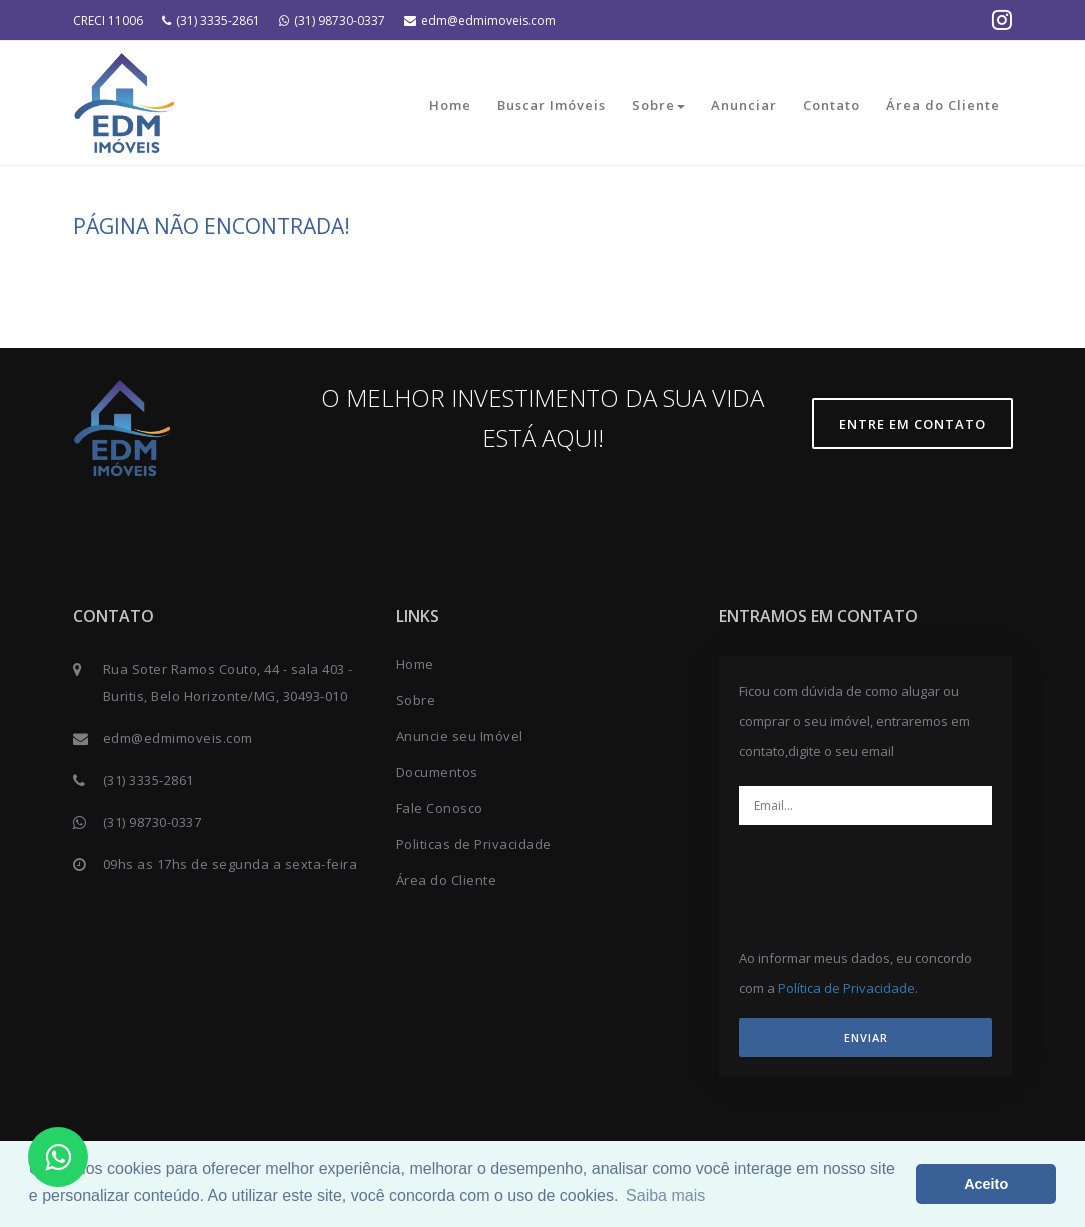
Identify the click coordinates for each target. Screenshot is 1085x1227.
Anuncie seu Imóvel (459, 736)
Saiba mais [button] (665, 1195)
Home (450, 105)
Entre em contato (912, 424)
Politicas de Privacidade (474, 844)
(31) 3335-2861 (211, 20)
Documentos (437, 772)
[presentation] (906, 879)
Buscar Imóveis (551, 105)
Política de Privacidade (846, 988)
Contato (831, 105)
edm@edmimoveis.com (480, 20)
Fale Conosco (439, 808)
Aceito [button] (986, 1184)
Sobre (658, 105)
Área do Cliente (943, 105)
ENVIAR (866, 1037)
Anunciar (744, 105)
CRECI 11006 (108, 20)
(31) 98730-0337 (332, 20)
